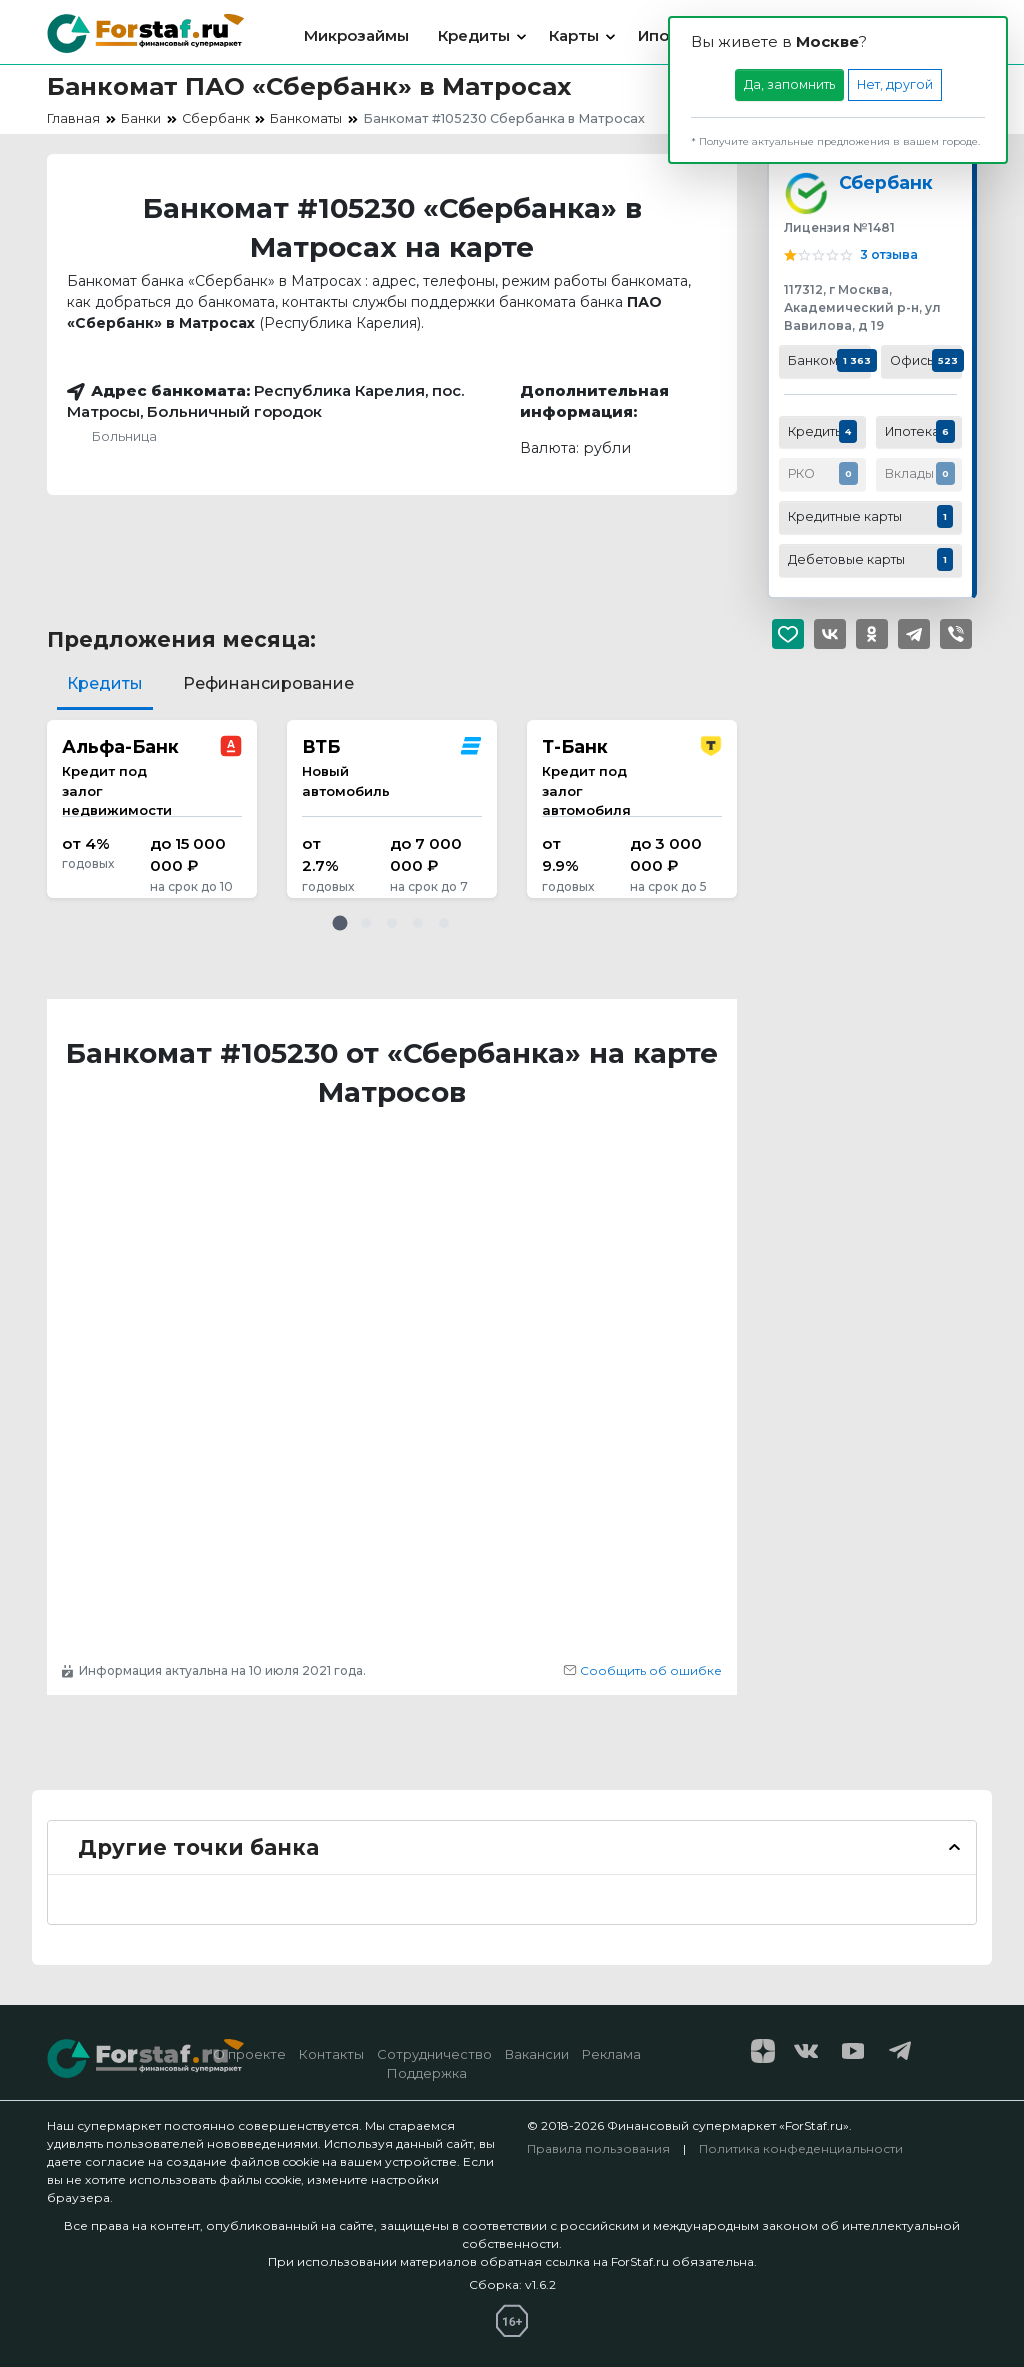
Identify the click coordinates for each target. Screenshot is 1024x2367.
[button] (340, 923)
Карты (574, 35)
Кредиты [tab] (105, 683)
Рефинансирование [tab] (268, 683)
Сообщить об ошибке (642, 1670)
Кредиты (474, 35)
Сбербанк (886, 182)
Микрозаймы (356, 35)
